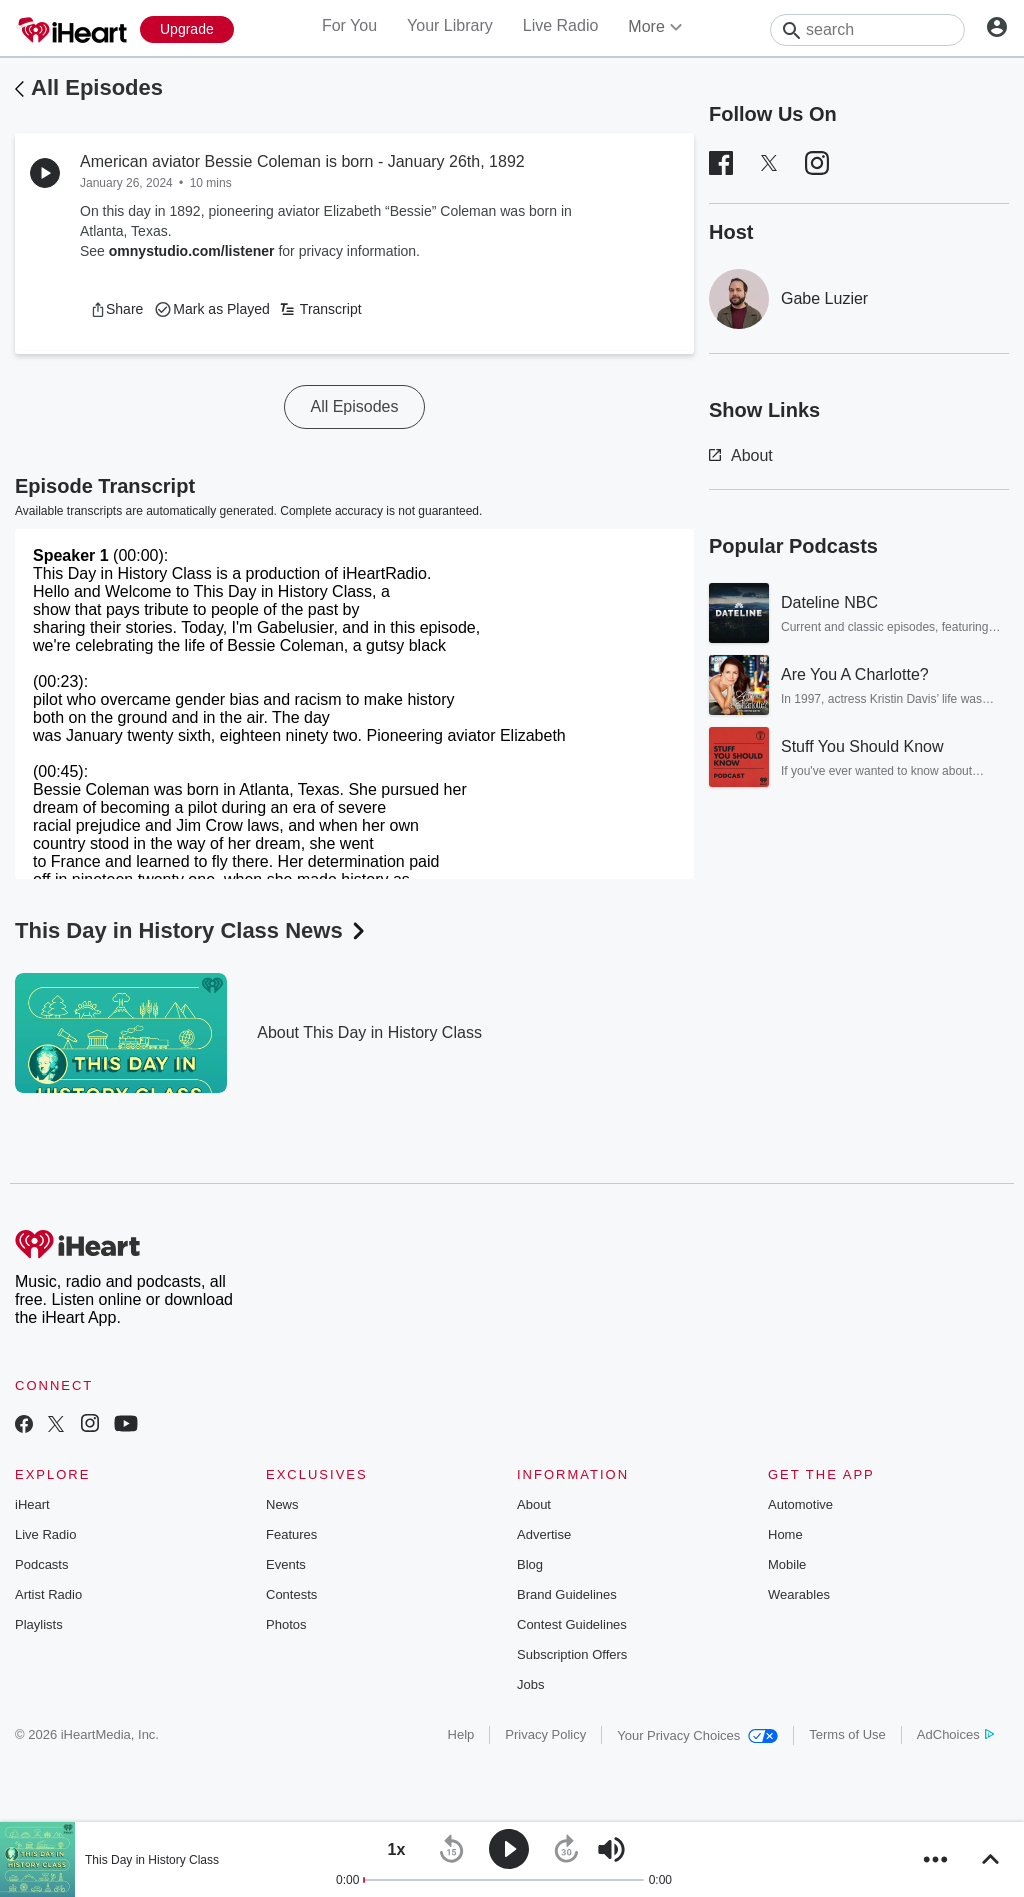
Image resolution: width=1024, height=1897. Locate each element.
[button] (116, 309)
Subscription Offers (572, 1654)
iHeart (32, 1504)
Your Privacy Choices (697, 1735)
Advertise (544, 1534)
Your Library (450, 25)
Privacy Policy (545, 1734)
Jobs (530, 1684)
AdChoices (955, 1734)
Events (286, 1564)
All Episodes (97, 87)
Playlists (39, 1624)
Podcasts (41, 1564)
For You (349, 25)
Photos (286, 1624)
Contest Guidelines (572, 1624)
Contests (291, 1594)
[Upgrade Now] (187, 29)
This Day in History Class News (192, 930)
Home (785, 1534)
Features (291, 1534)
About (741, 455)
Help (461, 1734)
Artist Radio (48, 1594)
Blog (530, 1564)
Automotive (800, 1504)
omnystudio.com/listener (192, 251)
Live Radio (561, 25)
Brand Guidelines (567, 1594)
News (282, 1504)
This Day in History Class (152, 1860)
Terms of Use (847, 1734)
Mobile (787, 1564)
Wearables (799, 1594)
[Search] (867, 30)
